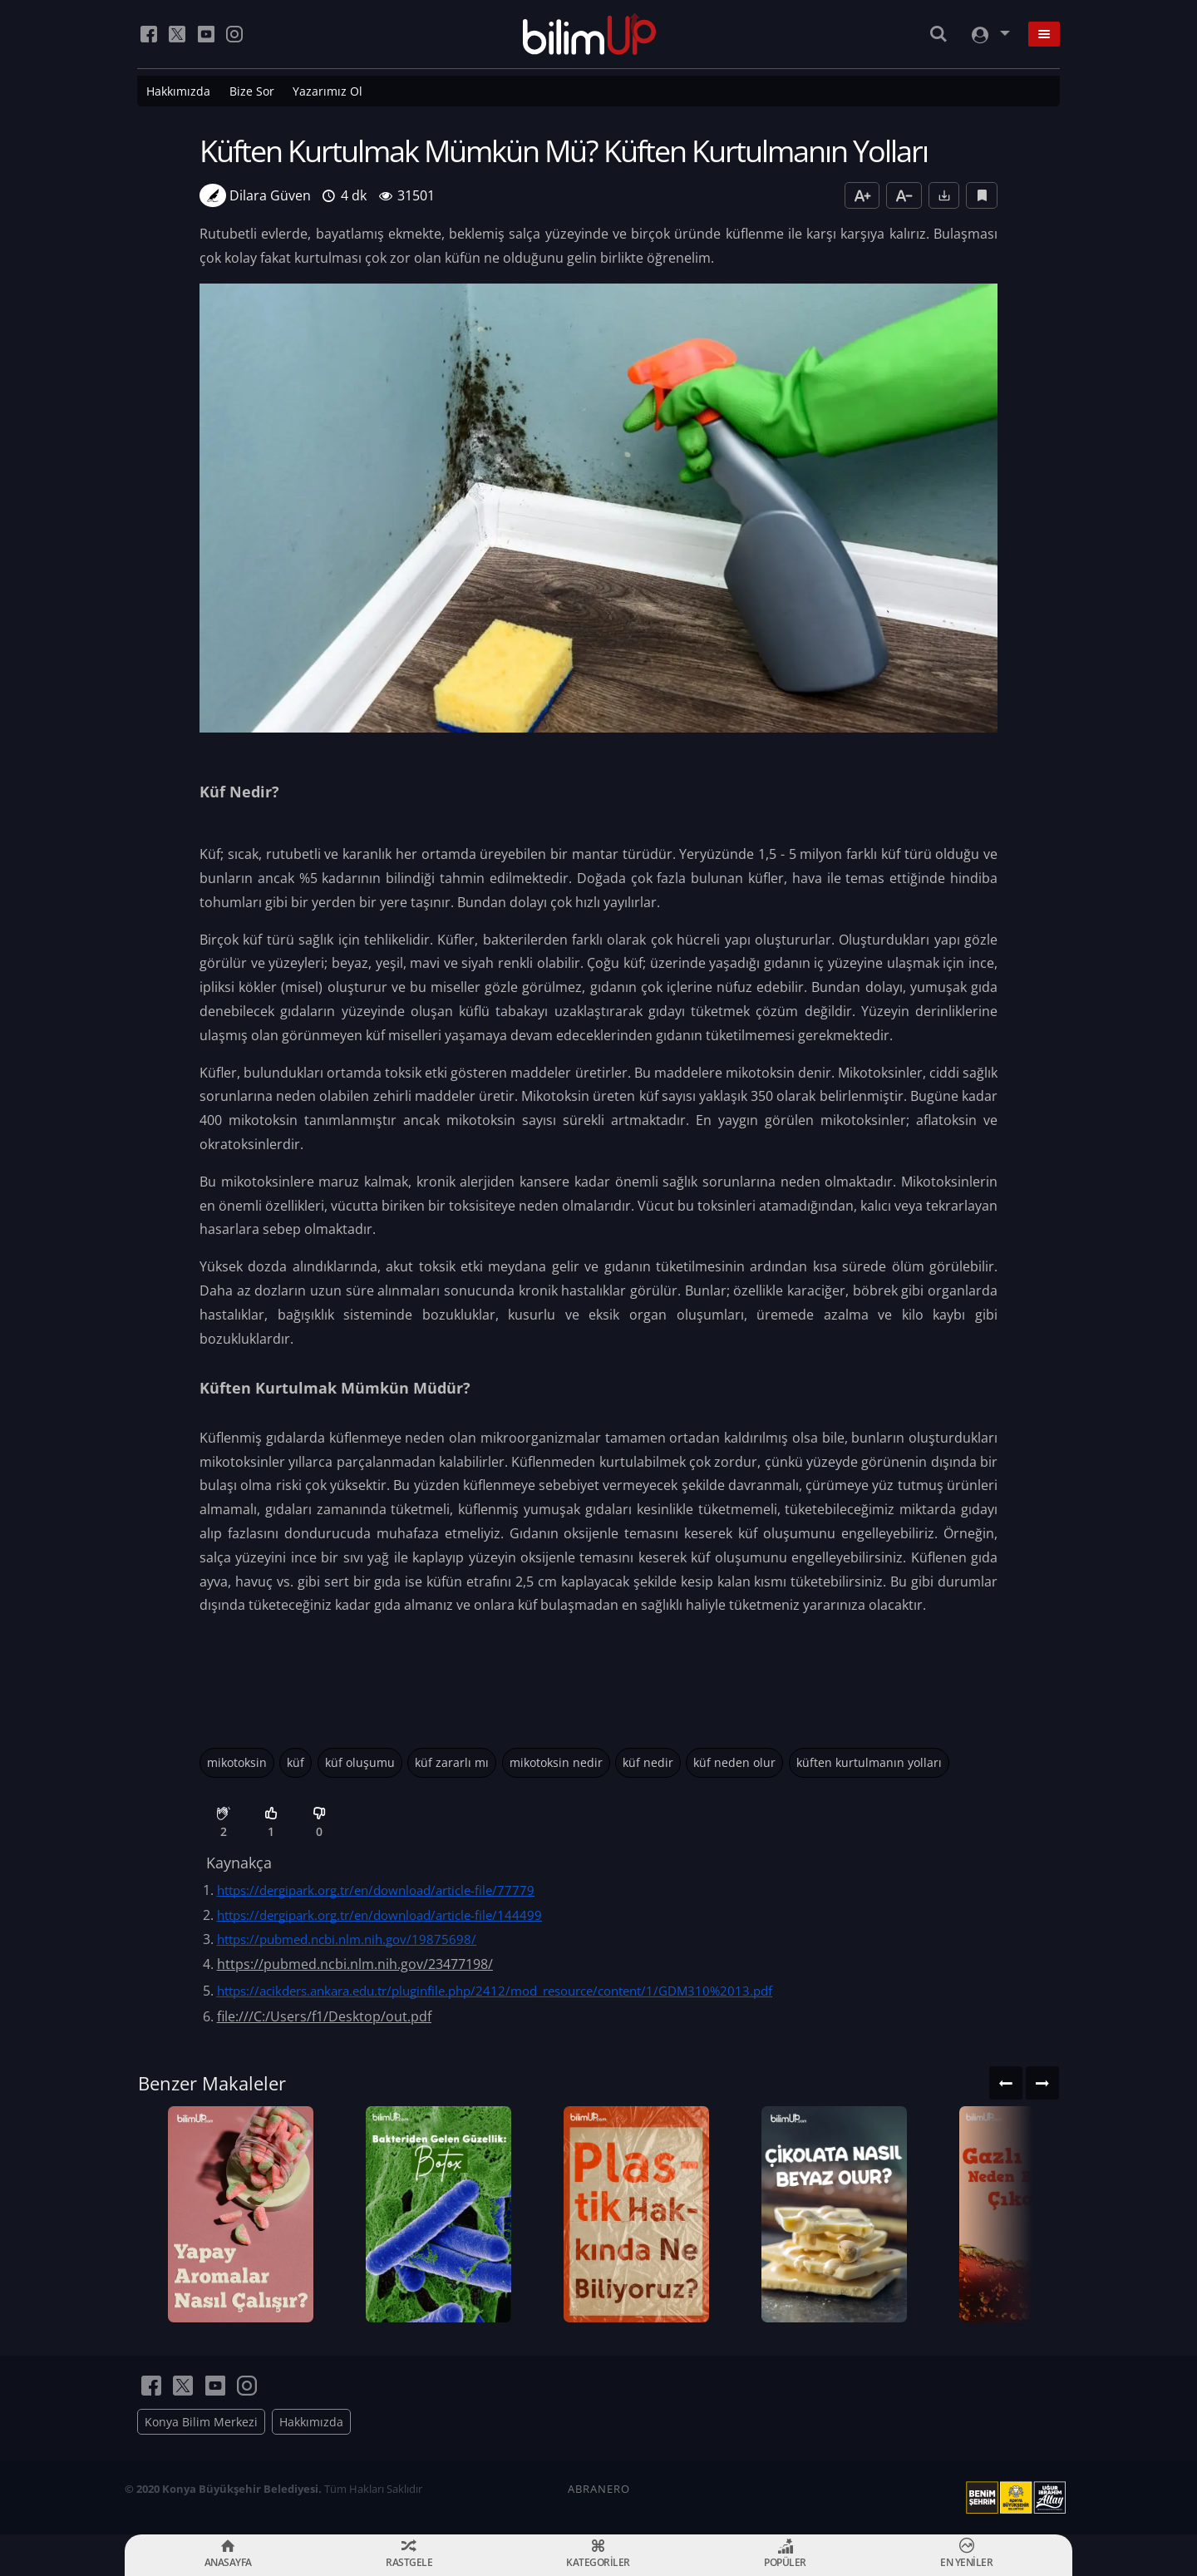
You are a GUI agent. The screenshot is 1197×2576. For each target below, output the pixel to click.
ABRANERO (599, 2488)
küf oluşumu (360, 1762)
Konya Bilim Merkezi (201, 2422)
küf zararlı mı (452, 1762)
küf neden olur (734, 1762)
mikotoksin (237, 1762)
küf (295, 1762)
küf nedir (648, 1762)
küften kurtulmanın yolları (869, 1762)
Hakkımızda (178, 91)
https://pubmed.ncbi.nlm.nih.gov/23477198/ (355, 1964)
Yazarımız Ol (327, 91)
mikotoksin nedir (556, 1762)
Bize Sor (251, 91)
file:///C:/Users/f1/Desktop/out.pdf (324, 2016)
